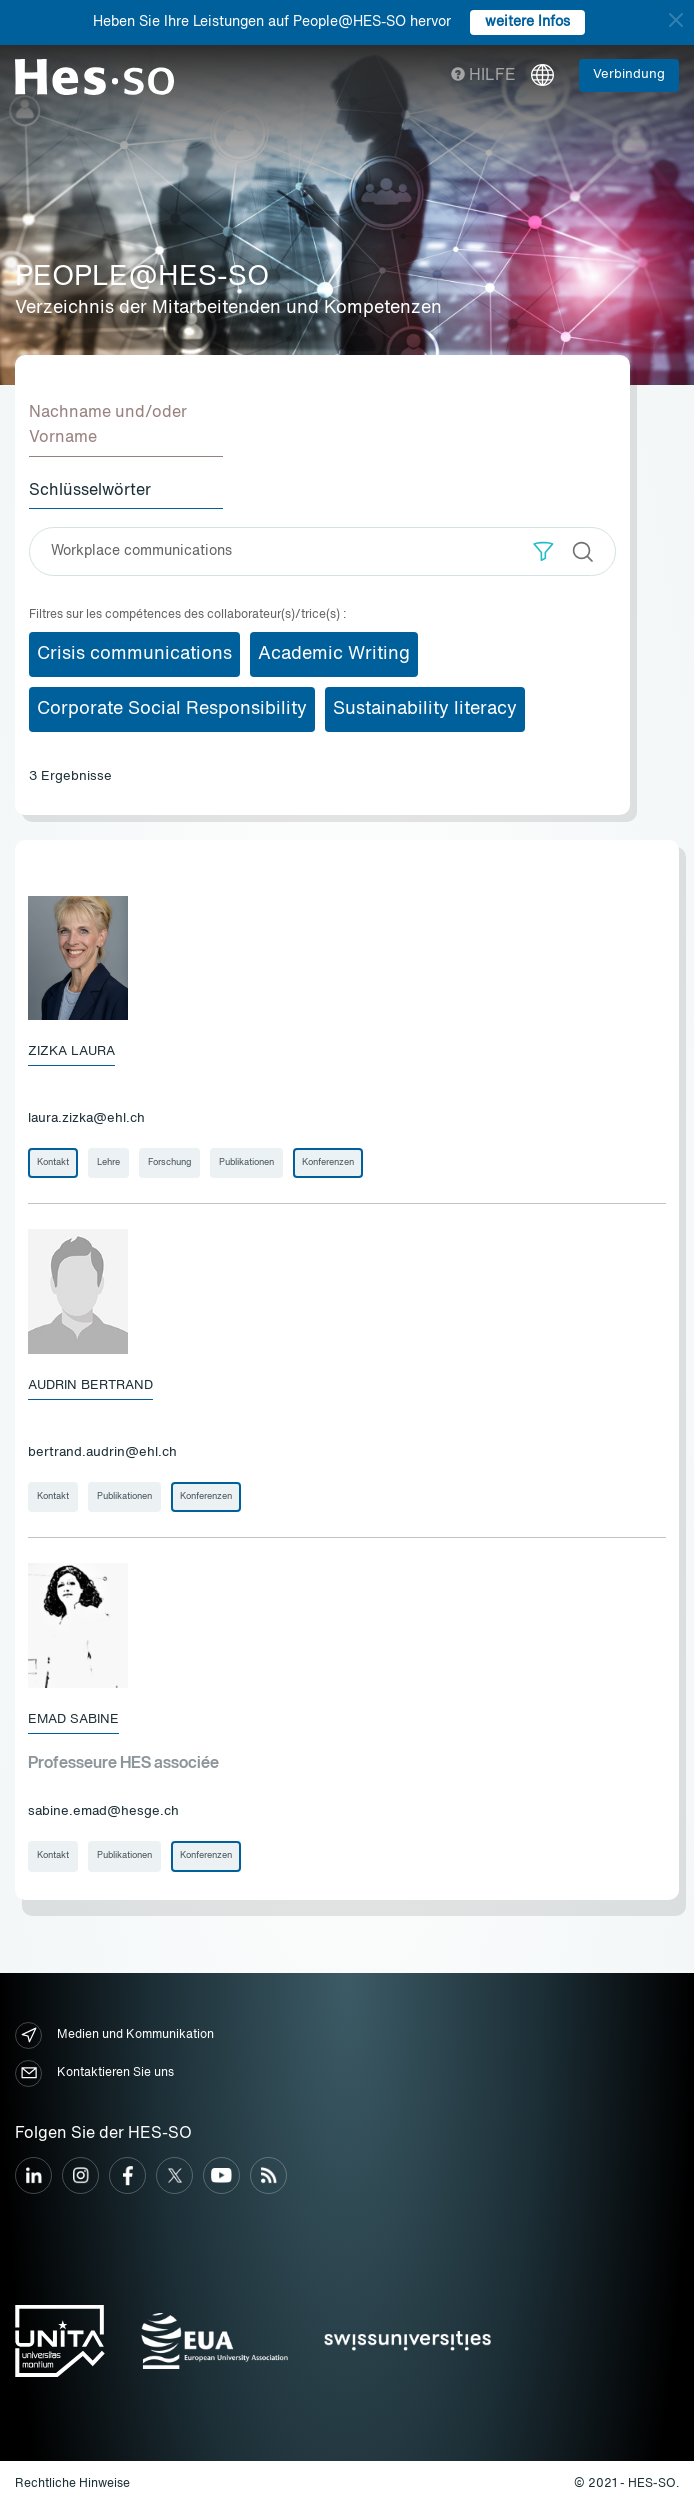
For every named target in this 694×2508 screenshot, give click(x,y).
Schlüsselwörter (90, 491)
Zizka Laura (71, 1051)
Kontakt (53, 1162)
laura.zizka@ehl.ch (86, 1118)
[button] (543, 551)
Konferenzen (328, 1162)
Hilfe (483, 76)
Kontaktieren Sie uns (94, 2073)
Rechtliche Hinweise (72, 2484)
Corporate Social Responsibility (172, 709)
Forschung (169, 1162)
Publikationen (246, 1162)
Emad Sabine (73, 1719)
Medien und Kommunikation (114, 2035)
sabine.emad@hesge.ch (103, 1811)
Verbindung (629, 74)
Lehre (108, 1162)
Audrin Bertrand (90, 1385)
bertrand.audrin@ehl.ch (102, 1452)
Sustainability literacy (425, 709)
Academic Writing (334, 654)
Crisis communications (134, 654)
